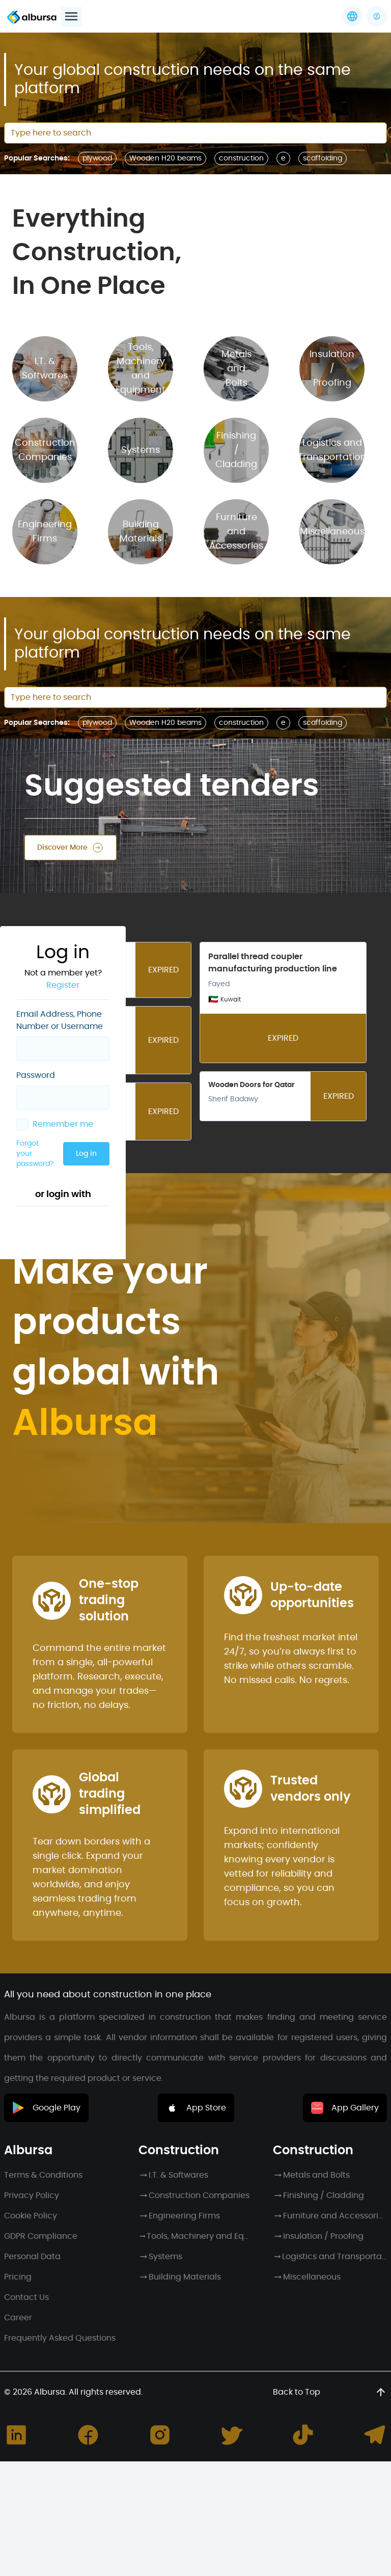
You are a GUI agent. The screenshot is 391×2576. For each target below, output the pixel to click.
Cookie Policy (30, 2216)
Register (137, 55)
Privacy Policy (31, 2195)
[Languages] (352, 16)
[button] (377, 16)
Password (35, 145)
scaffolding (322, 158)
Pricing (18, 2277)
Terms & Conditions (43, 2175)
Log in (156, 220)
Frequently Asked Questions (60, 2338)
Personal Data (32, 2257)
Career (18, 2318)
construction (241, 158)
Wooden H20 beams (165, 722)
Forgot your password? (85, 220)
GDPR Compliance (40, 2236)
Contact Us (26, 2297)
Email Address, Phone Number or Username (81, 90)
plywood (97, 722)
